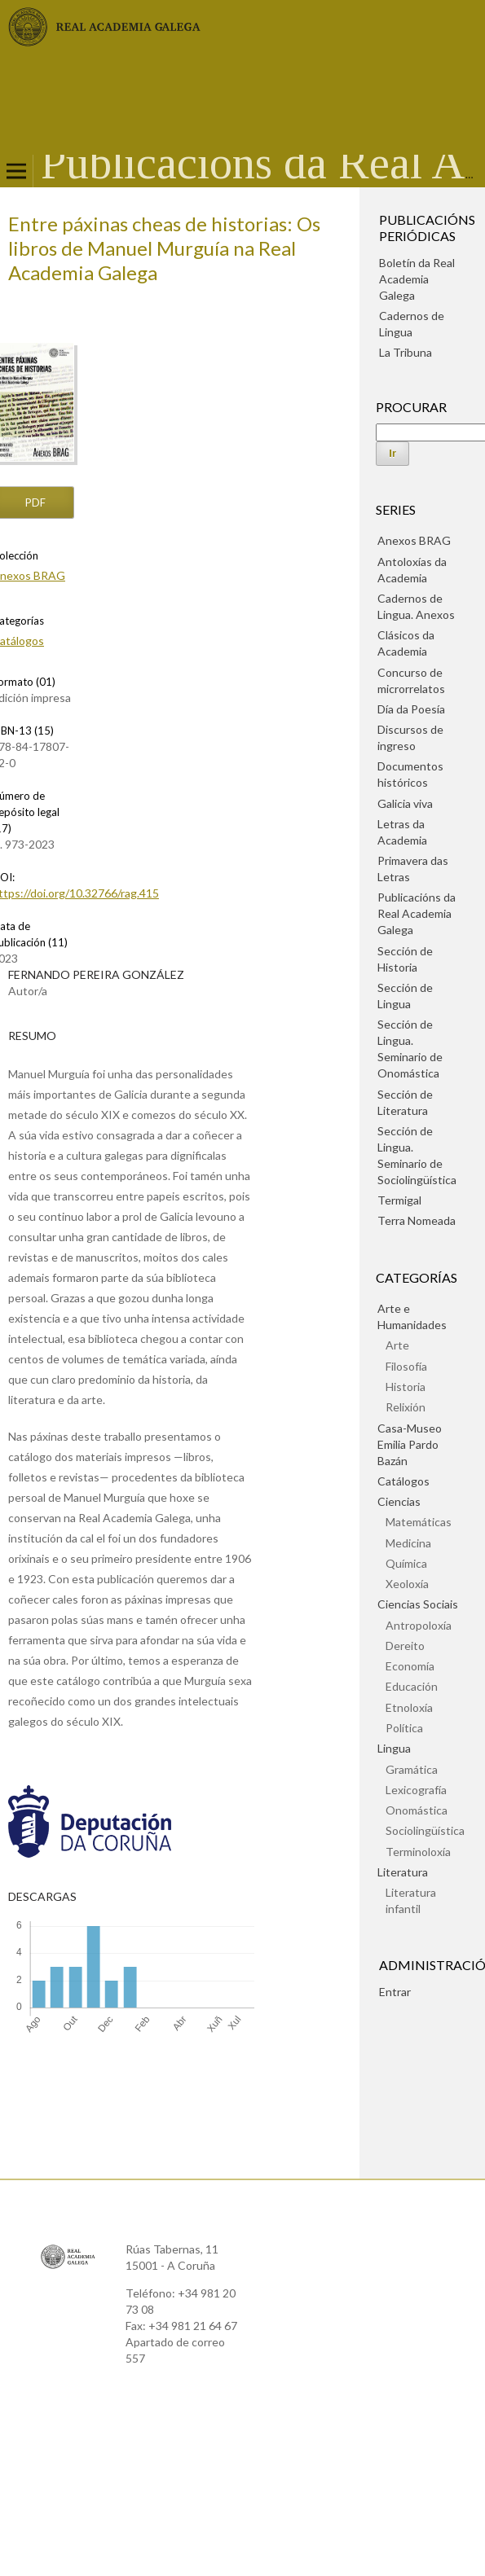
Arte (397, 1345)
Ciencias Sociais (417, 1604)
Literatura (402, 1872)
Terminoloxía (418, 1851)
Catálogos (403, 1481)
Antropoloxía (419, 1625)
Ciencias (399, 1501)
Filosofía (406, 1366)
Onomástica (417, 1810)
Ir (392, 453)
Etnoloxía (409, 1707)
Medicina (408, 1543)
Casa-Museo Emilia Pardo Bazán (409, 1444)
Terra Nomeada (416, 1220)
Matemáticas (419, 1522)
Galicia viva (405, 803)
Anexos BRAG (414, 540)
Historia (405, 1386)
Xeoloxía (407, 1584)
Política (404, 1728)
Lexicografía (416, 1790)
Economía (410, 1666)
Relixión (405, 1407)
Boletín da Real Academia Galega (417, 279)
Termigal (399, 1200)
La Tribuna (405, 352)
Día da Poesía (411, 709)
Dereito (405, 1645)
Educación (412, 1686)
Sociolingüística (425, 1830)
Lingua (394, 1748)
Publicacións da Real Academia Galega (416, 913)
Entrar (395, 1992)
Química (406, 1563)
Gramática (412, 1769)
